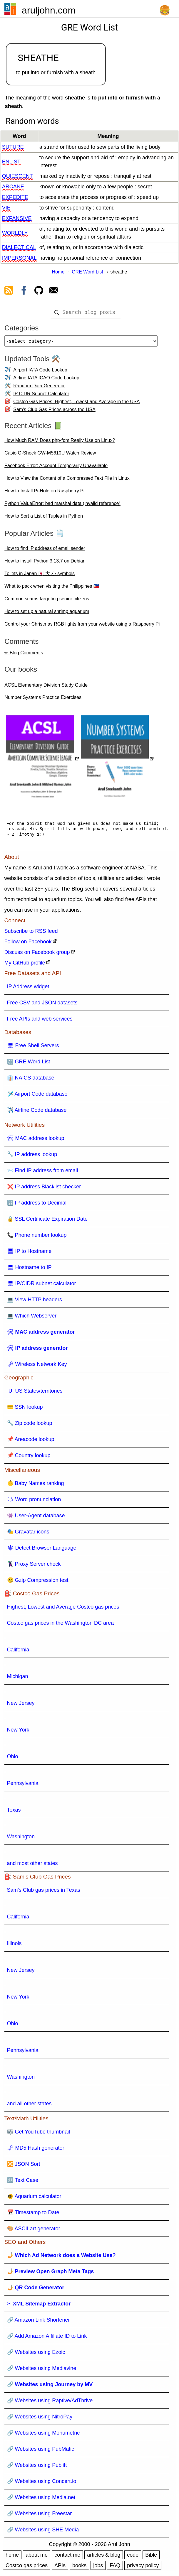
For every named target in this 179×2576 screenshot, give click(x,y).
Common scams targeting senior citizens (46, 601)
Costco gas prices (27, 2568)
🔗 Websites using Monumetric (43, 2435)
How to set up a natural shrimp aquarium (46, 613)
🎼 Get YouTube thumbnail (38, 2134)
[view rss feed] (8, 291)
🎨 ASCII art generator (33, 2231)
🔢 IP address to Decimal (37, 1205)
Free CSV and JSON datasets (42, 1005)
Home (58, 271)
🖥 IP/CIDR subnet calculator (41, 1286)
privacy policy (143, 2568)
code (132, 2557)
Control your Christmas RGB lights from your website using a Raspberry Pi (82, 626)
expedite (15, 197)
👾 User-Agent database (36, 1518)
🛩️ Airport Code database (37, 1096)
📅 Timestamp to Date (33, 2215)
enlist (11, 162)
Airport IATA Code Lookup (40, 372)
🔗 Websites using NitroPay (40, 2419)
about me (37, 2557)
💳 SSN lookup (25, 1409)
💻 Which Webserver (32, 1318)
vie (6, 208)
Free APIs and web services (40, 1021)
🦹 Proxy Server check (34, 1566)
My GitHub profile (24, 965)
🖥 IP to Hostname (29, 1253)
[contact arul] (53, 291)
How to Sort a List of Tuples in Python (43, 518)
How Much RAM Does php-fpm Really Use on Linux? (59, 442)
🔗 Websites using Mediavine (41, 2371)
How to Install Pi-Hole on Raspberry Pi (44, 493)
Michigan (17, 1679)
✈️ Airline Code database (37, 1112)
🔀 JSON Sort (23, 2166)
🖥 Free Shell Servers (33, 1048)
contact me (67, 2557)
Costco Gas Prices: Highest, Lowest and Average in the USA (76, 403)
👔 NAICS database (30, 1080)
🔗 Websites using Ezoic (36, 2354)
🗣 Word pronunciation (34, 1502)
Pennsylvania (23, 1785)
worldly (15, 233)
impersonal (19, 258)
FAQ (115, 2568)
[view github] (38, 291)
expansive (17, 218)
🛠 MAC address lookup (35, 1140)
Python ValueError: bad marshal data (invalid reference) (62, 505)
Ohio (12, 1759)
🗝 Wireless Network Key (37, 1366)
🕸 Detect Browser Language (41, 1550)
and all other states (29, 2106)
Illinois (14, 1946)
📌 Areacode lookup (30, 1442)
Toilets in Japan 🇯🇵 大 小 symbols (39, 575)
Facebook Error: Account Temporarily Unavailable (56, 467)
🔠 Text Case (23, 2182)
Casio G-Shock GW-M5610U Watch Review (50, 455)
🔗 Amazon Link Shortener (38, 2322)
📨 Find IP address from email (42, 1173)
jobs (98, 2568)
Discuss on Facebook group (37, 954)
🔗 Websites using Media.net (41, 2500)
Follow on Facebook (28, 944)
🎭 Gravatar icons (28, 1534)
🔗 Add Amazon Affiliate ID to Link (47, 2338)
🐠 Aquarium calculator (34, 2199)
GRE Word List (87, 271)
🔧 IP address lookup (32, 1157)
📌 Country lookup (29, 1458)
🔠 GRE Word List (28, 1064)
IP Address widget (28, 989)
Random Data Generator (39, 388)
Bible (151, 2557)
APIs (60, 2568)
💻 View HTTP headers (34, 1302)
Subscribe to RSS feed (31, 933)
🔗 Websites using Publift (37, 2467)
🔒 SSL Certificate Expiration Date (47, 1221)
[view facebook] (23, 291)
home (12, 2557)
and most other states (32, 1866)
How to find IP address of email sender (44, 550)
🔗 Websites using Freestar (39, 2516)
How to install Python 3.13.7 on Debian (45, 563)
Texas (14, 1812)
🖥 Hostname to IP (29, 1270)
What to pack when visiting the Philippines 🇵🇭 (51, 588)
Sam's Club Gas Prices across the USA (54, 411)
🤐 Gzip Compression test (37, 1582)
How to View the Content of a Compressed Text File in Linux (66, 480)
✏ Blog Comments (23, 655)
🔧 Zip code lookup (29, 1425)
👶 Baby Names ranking (35, 1486)
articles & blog (103, 2557)
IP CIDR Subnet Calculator (41, 395)
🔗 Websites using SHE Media (43, 2532)
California (18, 1652)
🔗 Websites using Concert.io (41, 2484)
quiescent (17, 176)
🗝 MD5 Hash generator (35, 2150)
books (79, 2568)
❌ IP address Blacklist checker (44, 1189)
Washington (21, 1839)
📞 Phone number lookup (37, 1237)
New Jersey (21, 1705)
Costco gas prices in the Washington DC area (60, 1625)
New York (18, 1732)
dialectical (19, 247)
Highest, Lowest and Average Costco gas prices (63, 1609)
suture (13, 147)
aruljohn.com (49, 10)
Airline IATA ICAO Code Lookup (46, 380)
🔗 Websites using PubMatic (40, 2451)
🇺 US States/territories (35, 1393)
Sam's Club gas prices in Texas (43, 1892)
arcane (13, 187)
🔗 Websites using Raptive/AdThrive (50, 2403)
